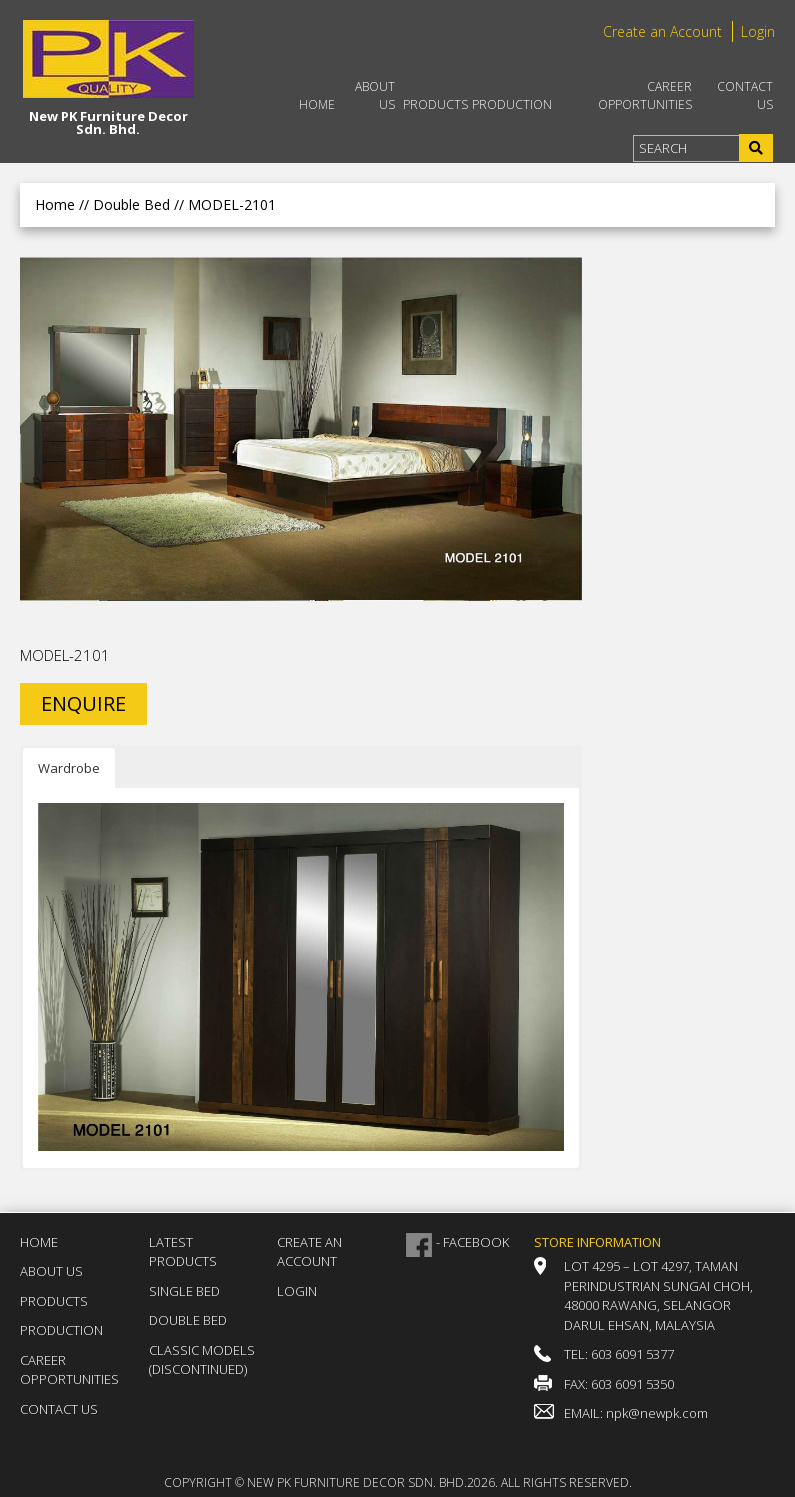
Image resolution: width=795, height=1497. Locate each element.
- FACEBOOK (472, 1242)
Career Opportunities (645, 95)
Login (758, 31)
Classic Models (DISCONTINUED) (202, 1360)
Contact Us (745, 95)
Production (512, 104)
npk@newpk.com (657, 1413)
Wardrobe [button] (69, 768)
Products (435, 104)
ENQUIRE (83, 703)
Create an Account (662, 31)
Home (317, 104)
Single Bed (184, 1291)
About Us (375, 95)
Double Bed (188, 1320)
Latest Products (183, 1252)
